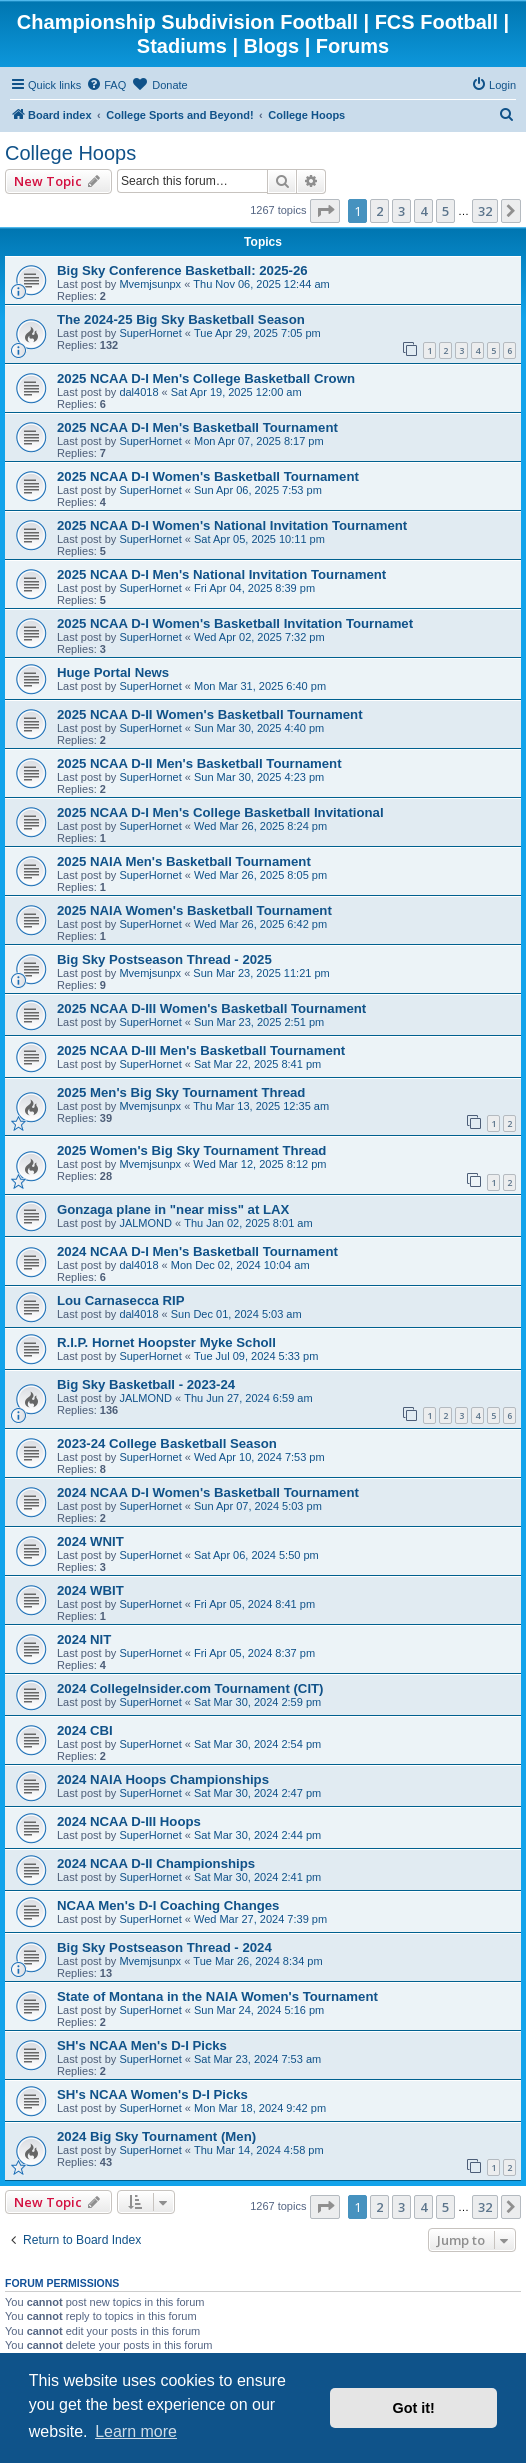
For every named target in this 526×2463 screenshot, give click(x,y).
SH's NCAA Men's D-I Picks (142, 2045)
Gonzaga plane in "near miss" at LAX (173, 1209)
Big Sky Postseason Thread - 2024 (164, 1947)
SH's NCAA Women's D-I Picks (152, 2094)
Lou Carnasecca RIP (121, 1300)
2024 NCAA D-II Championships (156, 1863)
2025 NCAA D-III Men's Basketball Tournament (201, 1050)
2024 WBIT (90, 1590)
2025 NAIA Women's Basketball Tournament (194, 910)
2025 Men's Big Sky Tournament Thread (181, 1092)
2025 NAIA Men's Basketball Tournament (184, 861)
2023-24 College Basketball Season (167, 1443)
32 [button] (485, 211)
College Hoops (70, 153)
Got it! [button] (414, 2408)
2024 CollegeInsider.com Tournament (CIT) (190, 1688)
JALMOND (145, 1223)
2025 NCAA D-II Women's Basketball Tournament (210, 714)
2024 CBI (85, 1730)
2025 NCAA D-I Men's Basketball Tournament (197, 427)
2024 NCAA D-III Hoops (129, 1821)
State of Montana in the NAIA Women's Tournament (217, 1996)
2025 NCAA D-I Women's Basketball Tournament (208, 476)
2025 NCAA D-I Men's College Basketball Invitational (220, 812)
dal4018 (138, 392)
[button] (325, 211)
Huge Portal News (113, 672)
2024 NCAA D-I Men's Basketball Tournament (197, 1251)
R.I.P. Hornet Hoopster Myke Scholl (166, 1342)
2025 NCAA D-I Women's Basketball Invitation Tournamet (235, 623)
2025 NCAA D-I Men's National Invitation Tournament (221, 574)
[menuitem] (106, 85)
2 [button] (379, 211)
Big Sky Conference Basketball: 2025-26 (182, 270)
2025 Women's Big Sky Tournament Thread (191, 1150)
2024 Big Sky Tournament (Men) (156, 2136)
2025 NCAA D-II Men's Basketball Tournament (199, 763)
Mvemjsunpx (150, 284)
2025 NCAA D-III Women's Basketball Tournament (211, 1008)
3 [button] (401, 211)
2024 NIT (84, 1639)
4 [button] (423, 211)
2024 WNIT (90, 1541)
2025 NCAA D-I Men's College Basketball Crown (206, 378)
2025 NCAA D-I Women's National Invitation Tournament (232, 525)
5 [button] (445, 211)
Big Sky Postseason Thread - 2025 (164, 959)
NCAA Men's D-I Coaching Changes (168, 1905)
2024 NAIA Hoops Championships (163, 1779)
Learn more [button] (136, 2431)
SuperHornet (150, 333)
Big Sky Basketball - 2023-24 (146, 1384)
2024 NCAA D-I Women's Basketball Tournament (208, 1492)
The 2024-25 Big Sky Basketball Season (181, 319)
